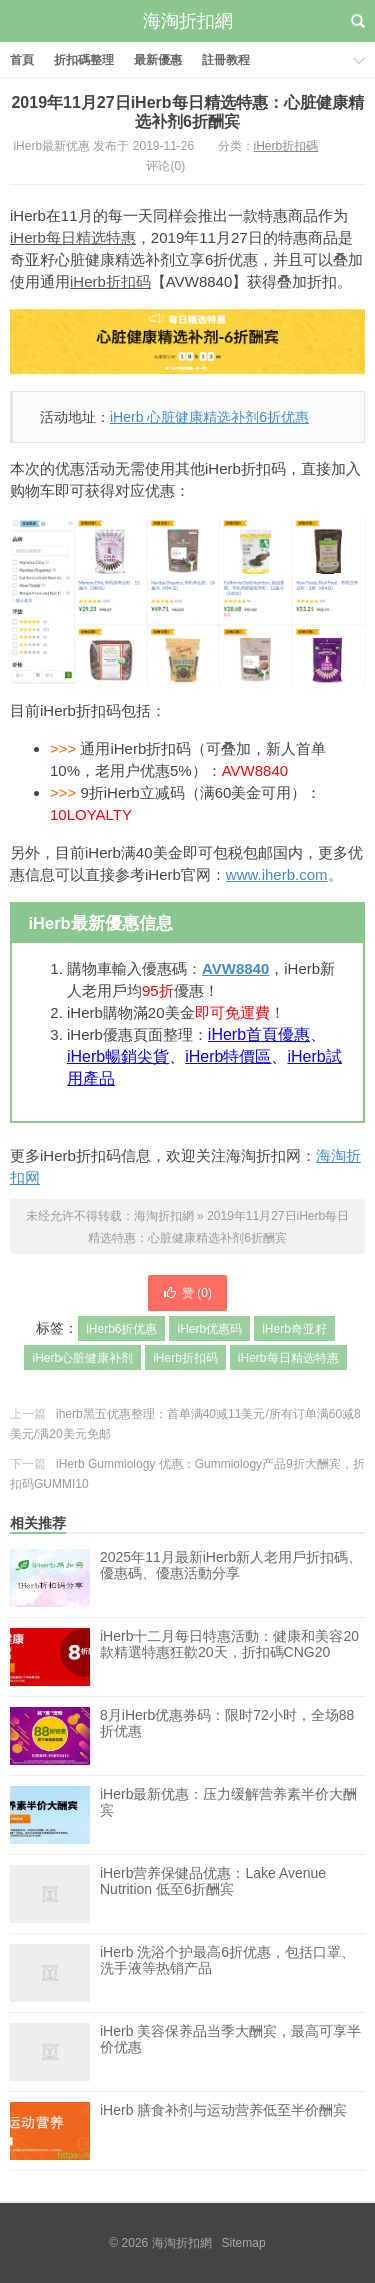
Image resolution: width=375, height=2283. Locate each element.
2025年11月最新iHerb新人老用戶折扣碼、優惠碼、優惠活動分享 (231, 1565)
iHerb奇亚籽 (294, 1329)
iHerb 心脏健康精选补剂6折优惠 (209, 417)
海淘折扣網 (188, 21)
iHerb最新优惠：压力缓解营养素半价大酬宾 (228, 1815)
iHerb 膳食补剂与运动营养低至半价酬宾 (223, 2131)
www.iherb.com (277, 874)
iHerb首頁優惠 (259, 1034)
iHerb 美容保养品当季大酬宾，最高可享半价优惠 (230, 2052)
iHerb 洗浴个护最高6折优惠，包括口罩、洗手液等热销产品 (227, 1973)
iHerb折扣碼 (286, 146)
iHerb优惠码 (209, 1329)
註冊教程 (226, 60)
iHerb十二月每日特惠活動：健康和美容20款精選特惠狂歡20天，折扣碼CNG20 (229, 1657)
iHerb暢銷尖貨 (118, 1056)
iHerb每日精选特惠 (73, 237)
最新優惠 (158, 60)
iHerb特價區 (228, 1056)
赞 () (187, 1293)
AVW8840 (235, 968)
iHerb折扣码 (110, 281)
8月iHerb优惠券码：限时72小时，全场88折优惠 (227, 1736)
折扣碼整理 (84, 60)
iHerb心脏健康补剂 (82, 1358)
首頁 (22, 60)
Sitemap (244, 2243)
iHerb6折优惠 (121, 1329)
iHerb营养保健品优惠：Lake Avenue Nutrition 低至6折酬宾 (213, 1894)
